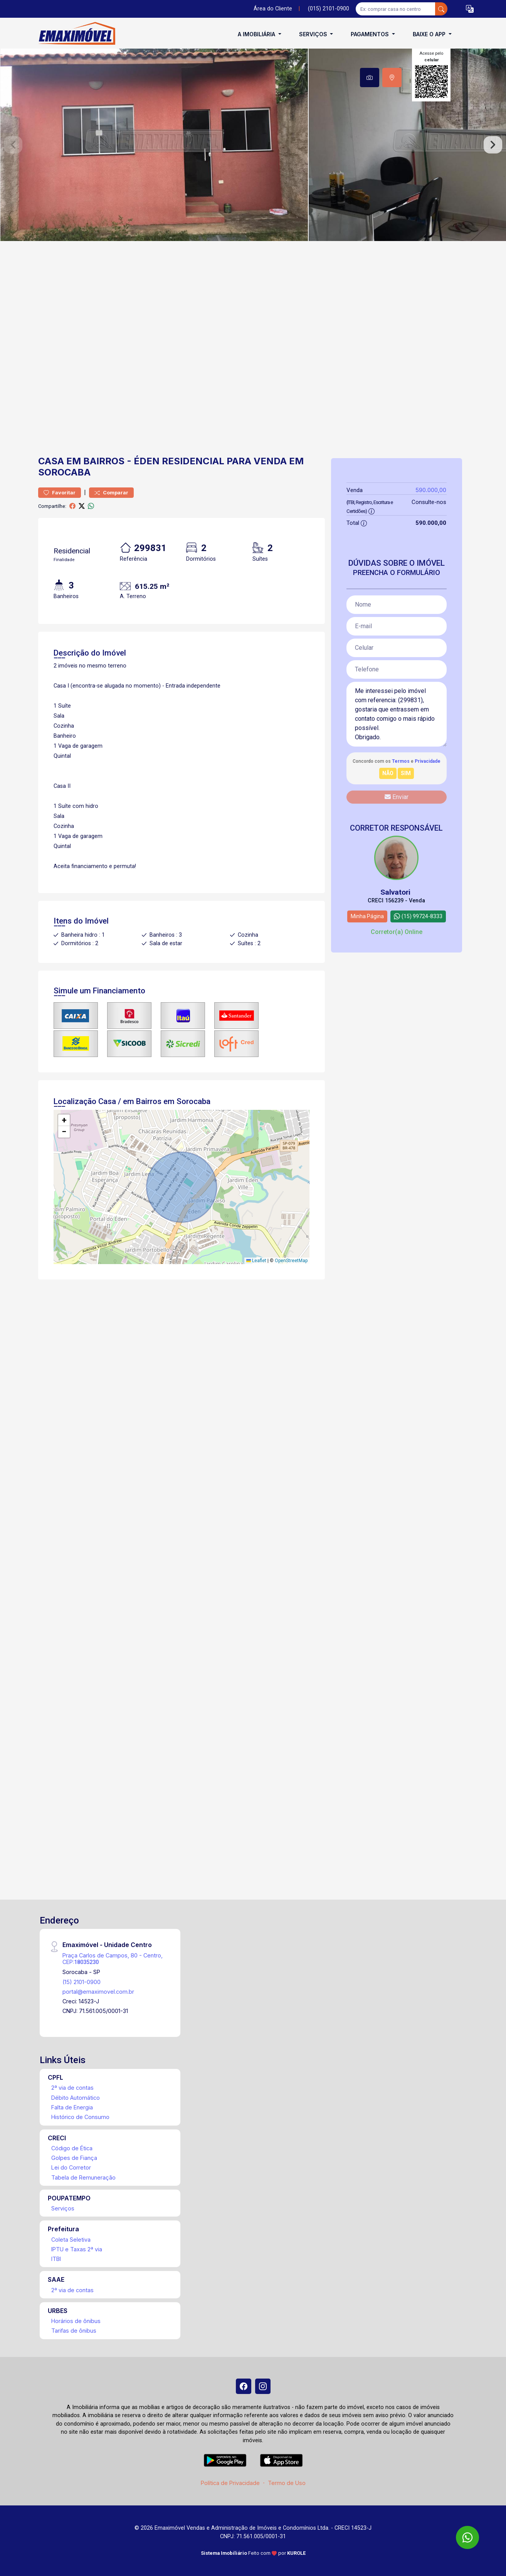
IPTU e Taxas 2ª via (76, 2249)
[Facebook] (243, 2386)
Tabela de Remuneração (83, 2177)
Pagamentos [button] (370, 34)
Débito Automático (75, 2097)
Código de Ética (71, 2148)
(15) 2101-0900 (81, 1982)
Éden (147, 461)
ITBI (56, 2259)
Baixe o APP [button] (430, 34)
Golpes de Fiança (74, 2158)
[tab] (369, 77)
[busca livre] (441, 8)
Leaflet (256, 1260)
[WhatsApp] (467, 2537)
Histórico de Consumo (80, 2117)
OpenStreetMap (291, 1260)
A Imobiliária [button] (257, 34)
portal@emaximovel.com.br (98, 1991)
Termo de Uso (287, 2483)
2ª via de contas (72, 2087)
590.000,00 (430, 490)
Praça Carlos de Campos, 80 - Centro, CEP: (112, 1958)
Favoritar (60, 493)
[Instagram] (263, 2386)
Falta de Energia (72, 2107)
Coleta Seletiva (71, 2239)
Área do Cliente (273, 8)
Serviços (62, 2208)
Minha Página (367, 916)
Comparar (111, 493)
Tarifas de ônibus (73, 2330)
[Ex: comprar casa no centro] (395, 8)
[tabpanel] (253, 145)
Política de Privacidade (230, 2483)
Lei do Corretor (71, 2167)
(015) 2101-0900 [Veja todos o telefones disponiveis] (328, 8)
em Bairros (95, 461)
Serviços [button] (314, 34)
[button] (470, 9)
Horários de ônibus (76, 2321)
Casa (51, 461)
